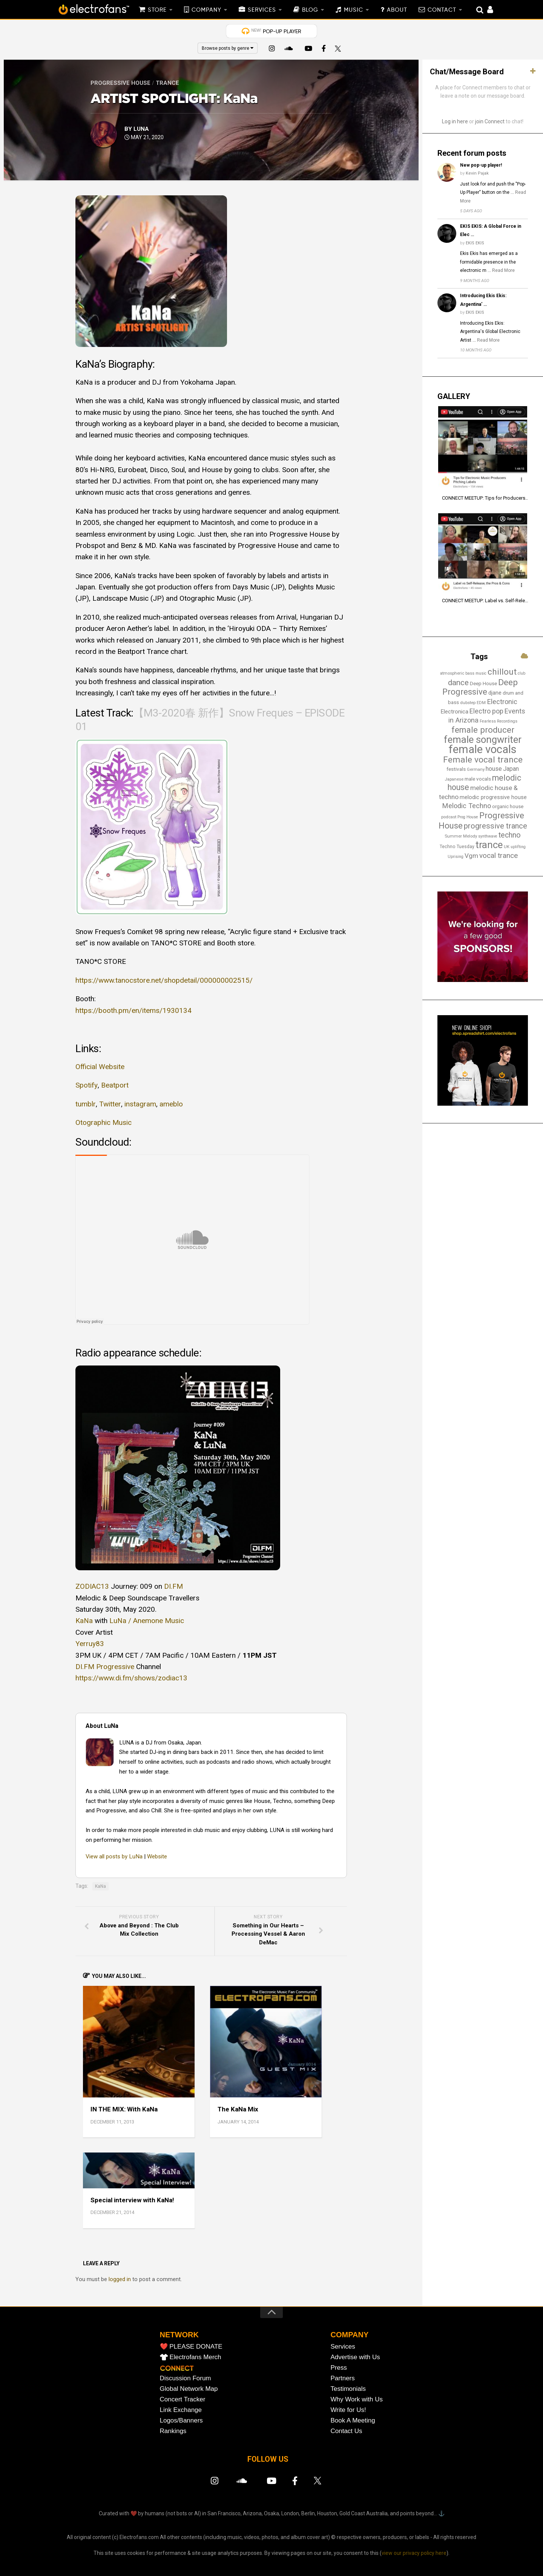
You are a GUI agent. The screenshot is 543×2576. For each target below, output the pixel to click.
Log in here (455, 121)
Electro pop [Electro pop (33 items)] (486, 711)
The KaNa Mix (238, 2109)
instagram (139, 1104)
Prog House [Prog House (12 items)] (467, 817)
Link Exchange (181, 2409)
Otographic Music (103, 1122)
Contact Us (346, 2431)
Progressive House (120, 83)
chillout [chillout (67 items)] (502, 672)
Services (343, 2346)
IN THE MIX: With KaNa (124, 2109)
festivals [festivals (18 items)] (456, 769)
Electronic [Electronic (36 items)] (502, 702)
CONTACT (442, 10)
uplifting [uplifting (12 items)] (518, 846)
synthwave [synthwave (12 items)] (487, 836)
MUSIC (353, 10)
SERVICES (262, 10)
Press (339, 2367)
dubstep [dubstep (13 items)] (468, 702)
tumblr (85, 1104)
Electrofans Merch (195, 2357)
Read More (503, 270)
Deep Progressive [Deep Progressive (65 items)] (480, 687)
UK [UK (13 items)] (506, 846)
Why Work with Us (357, 2399)
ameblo (170, 1104)
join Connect (490, 121)
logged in (120, 2279)
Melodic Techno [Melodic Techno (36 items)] (466, 806)
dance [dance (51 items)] (458, 682)
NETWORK (179, 2335)
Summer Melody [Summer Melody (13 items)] (461, 836)
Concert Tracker (183, 2399)
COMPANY (206, 10)
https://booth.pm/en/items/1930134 (133, 1010)
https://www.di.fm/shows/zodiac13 (131, 1678)
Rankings (173, 2431)
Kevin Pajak (477, 173)
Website (157, 1856)
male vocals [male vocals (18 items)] (478, 779)
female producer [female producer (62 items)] (482, 730)
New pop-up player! (481, 165)
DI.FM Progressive (104, 1666)
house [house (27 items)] (494, 768)
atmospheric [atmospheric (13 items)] (452, 673)
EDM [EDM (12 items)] (481, 702)
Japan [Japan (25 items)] (511, 768)
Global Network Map (189, 2388)
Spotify (86, 1085)
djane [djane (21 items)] (495, 693)
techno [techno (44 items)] (510, 835)
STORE (157, 10)
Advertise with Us (355, 2357)
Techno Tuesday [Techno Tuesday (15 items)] (457, 846)
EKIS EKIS (475, 243)
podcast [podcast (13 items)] (448, 816)
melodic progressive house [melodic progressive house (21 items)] (493, 797)
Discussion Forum (185, 2378)
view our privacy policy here (414, 2553)
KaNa (84, 1620)
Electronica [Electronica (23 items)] (454, 711)
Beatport (114, 1085)
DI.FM (173, 1586)
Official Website (99, 1066)
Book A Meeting (353, 2420)
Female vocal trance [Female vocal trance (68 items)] (483, 760)
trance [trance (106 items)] (489, 844)
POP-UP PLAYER (276, 31)
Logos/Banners (181, 2420)
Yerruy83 (89, 1643)
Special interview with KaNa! (132, 2200)
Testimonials (348, 2388)
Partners (343, 2378)
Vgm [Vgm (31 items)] (471, 855)
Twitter (109, 1104)
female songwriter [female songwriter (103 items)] (483, 739)
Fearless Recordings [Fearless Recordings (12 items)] (498, 721)
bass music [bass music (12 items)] (475, 673)
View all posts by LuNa (114, 1856)
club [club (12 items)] (521, 673)
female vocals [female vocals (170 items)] (483, 749)
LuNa (141, 129)
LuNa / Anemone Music (146, 1620)
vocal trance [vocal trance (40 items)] (498, 855)
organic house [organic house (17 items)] (507, 806)
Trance (167, 83)
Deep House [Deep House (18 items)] (483, 683)
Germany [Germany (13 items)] (476, 769)
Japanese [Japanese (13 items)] (454, 779)
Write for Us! (348, 2409)
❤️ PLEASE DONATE (191, 2346)
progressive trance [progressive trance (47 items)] (495, 825)
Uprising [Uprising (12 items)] (455, 856)
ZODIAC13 (92, 1586)
